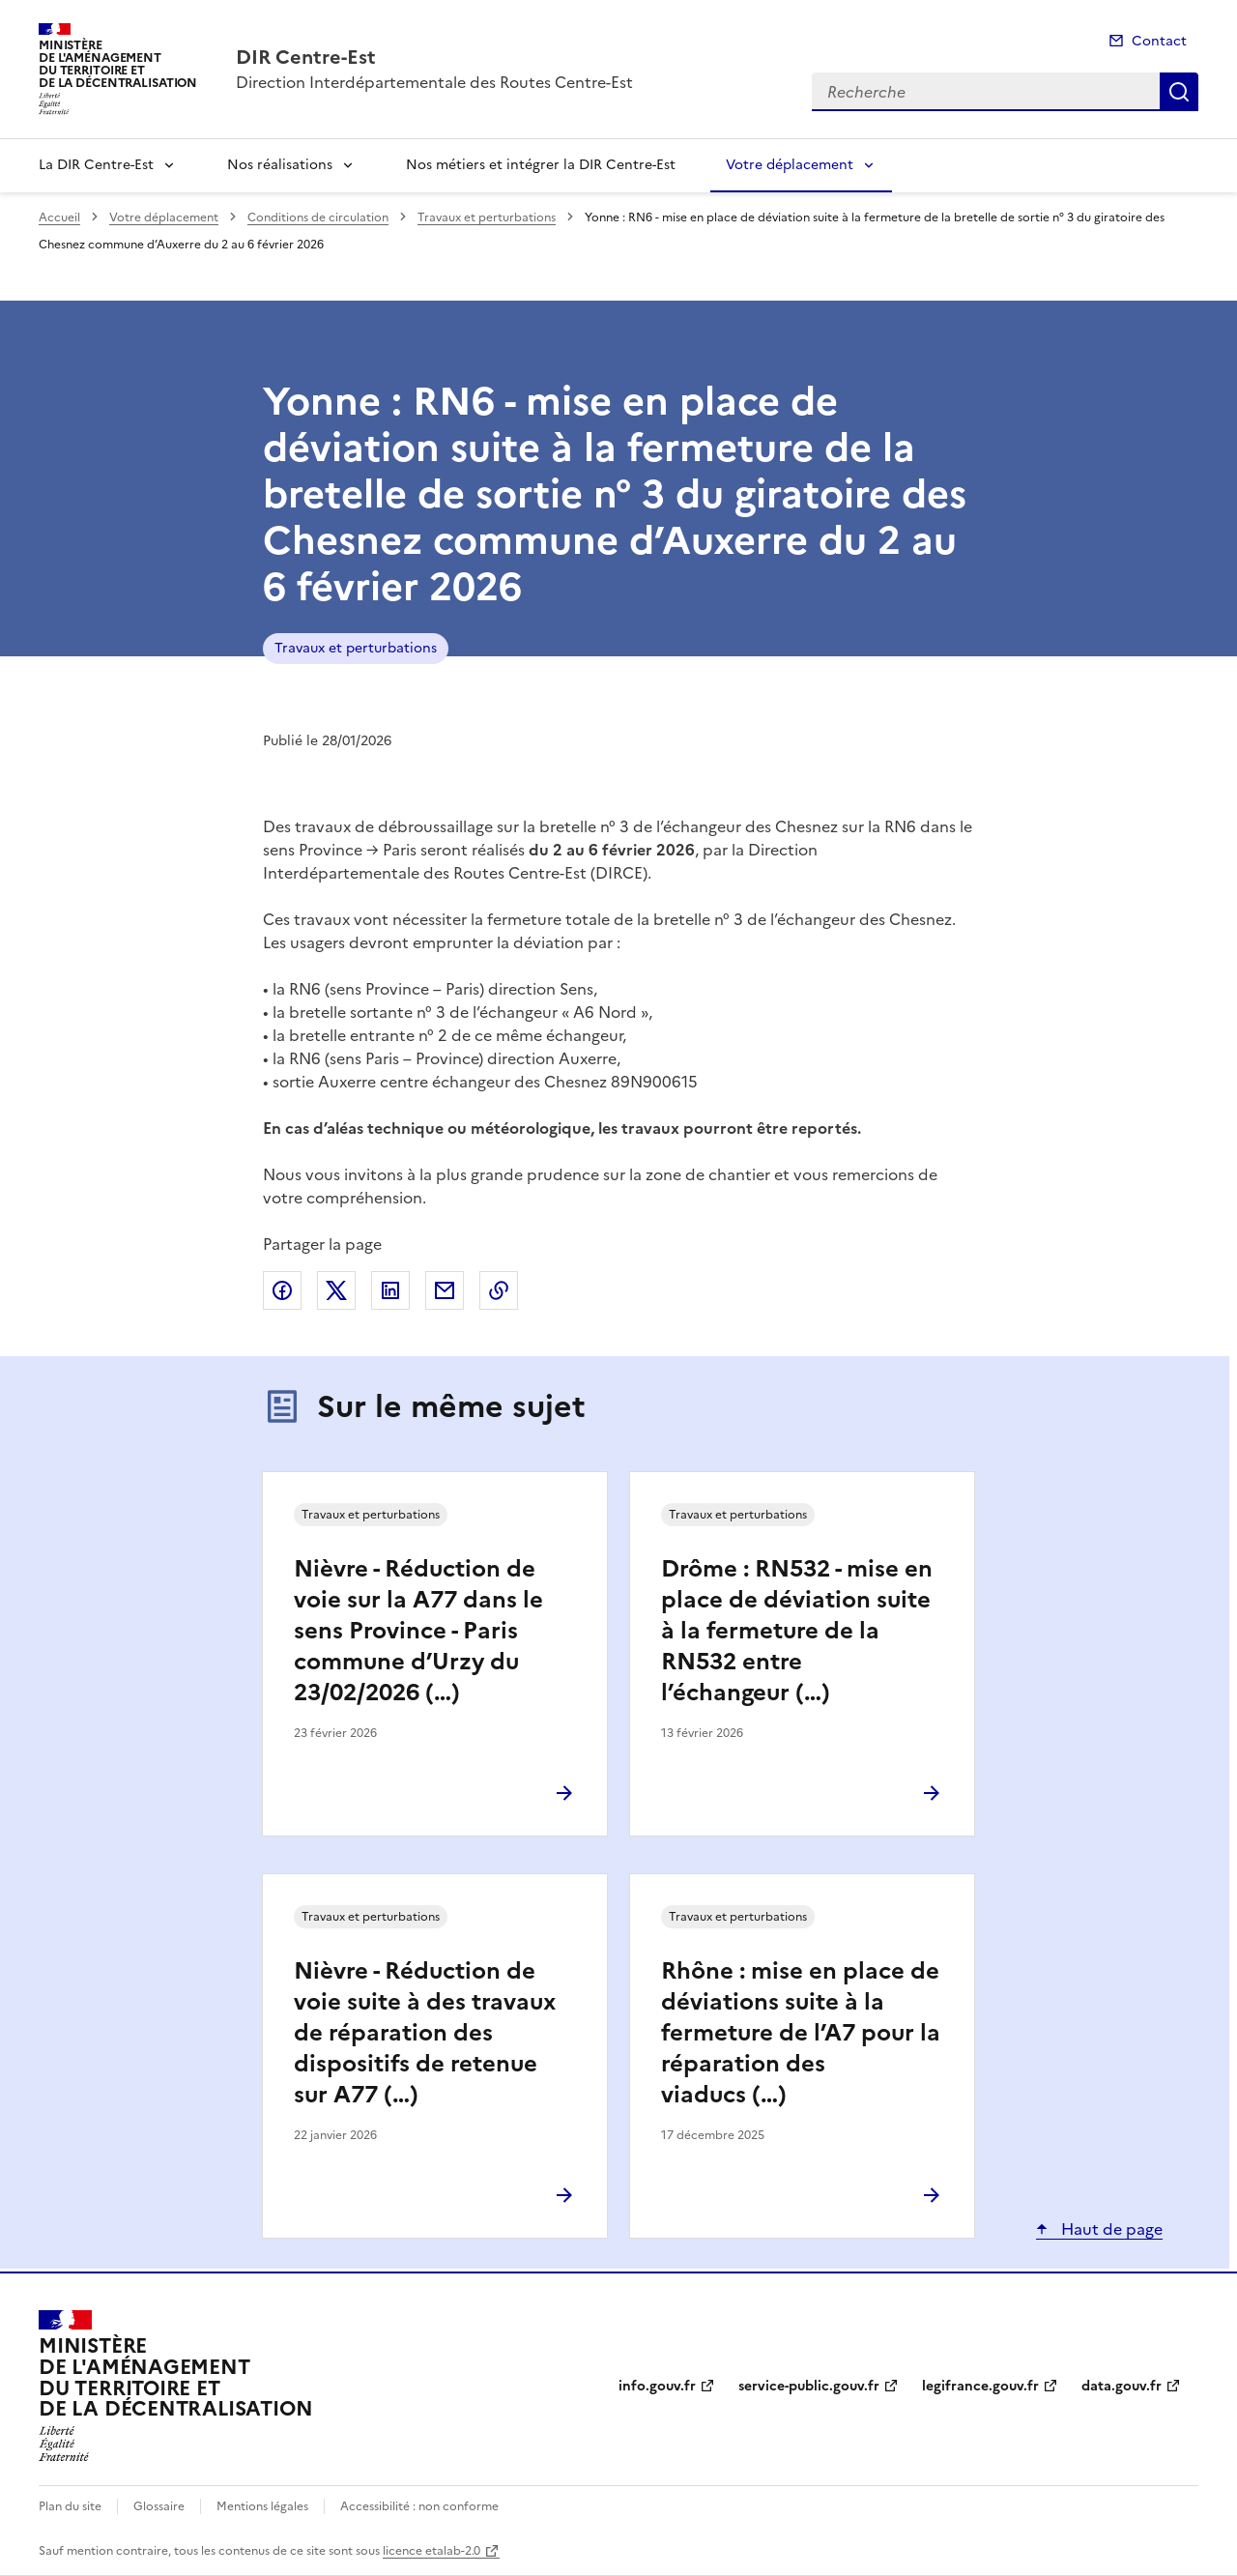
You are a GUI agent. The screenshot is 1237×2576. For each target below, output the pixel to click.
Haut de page (1110, 2229)
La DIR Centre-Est (96, 165)
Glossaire (159, 2506)
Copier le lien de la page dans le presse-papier (498, 1290)
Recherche (1179, 91)
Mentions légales (262, 2506)
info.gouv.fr (657, 2386)
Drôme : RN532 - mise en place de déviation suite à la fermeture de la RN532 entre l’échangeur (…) (797, 1630)
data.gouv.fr (1121, 2386)
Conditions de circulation (317, 217)
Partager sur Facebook (282, 1290)
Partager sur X (336, 1290)
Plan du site (70, 2506)
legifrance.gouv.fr (980, 2386)
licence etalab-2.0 (431, 2551)
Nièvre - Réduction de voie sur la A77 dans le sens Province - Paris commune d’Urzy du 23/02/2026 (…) (418, 1630)
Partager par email (444, 1290)
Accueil (59, 217)
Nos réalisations (279, 165)
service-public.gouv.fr (808, 2386)
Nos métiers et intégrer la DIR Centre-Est (541, 165)
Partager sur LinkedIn (390, 1290)
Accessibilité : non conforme (419, 2506)
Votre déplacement (789, 165)
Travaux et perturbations (486, 217)
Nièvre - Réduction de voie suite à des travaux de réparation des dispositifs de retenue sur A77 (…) (425, 2033)
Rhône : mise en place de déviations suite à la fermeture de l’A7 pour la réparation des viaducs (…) (800, 2033)
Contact (1159, 41)
